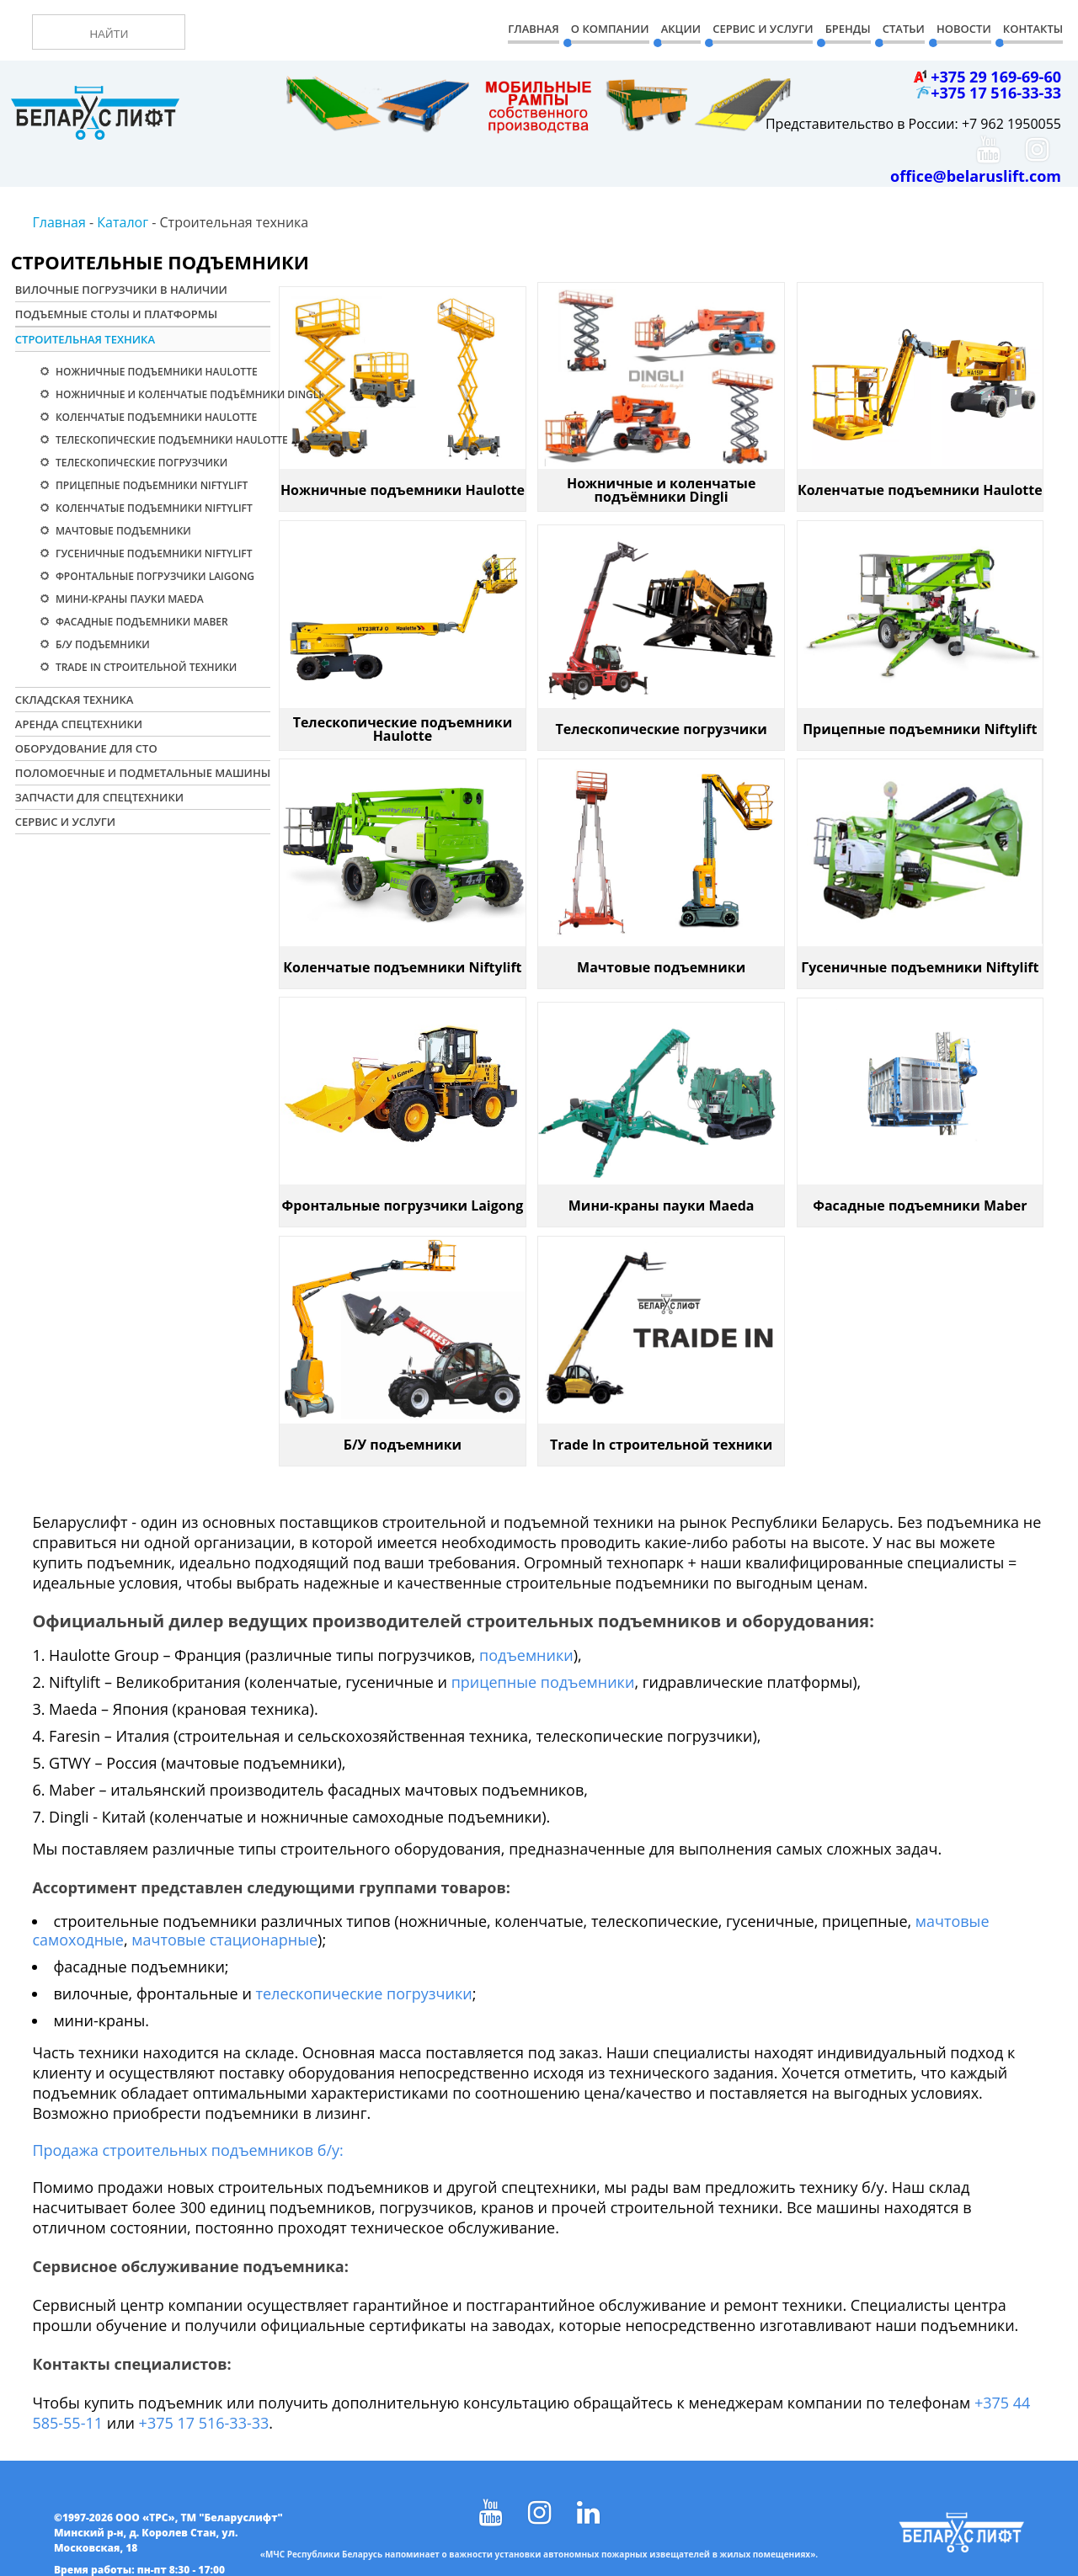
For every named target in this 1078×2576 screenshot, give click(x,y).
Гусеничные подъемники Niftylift (153, 553)
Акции (681, 28)
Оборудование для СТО (86, 748)
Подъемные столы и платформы (116, 314)
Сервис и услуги (65, 821)
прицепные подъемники (543, 1682)
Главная (533, 28)
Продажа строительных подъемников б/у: (187, 2150)
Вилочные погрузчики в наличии (121, 289)
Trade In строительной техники (145, 667)
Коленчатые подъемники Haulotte (155, 417)
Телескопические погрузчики (140, 462)
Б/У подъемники (101, 644)
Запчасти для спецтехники (99, 797)
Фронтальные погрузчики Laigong (153, 576)
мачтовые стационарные (224, 1939)
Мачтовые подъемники (122, 531)
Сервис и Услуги (762, 28)
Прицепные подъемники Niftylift (150, 485)
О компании (610, 28)
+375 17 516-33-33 (204, 2423)
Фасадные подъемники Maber (140, 622)
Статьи (904, 28)
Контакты (1033, 28)
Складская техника (74, 699)
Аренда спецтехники (78, 724)
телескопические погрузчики (364, 1993)
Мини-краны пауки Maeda (128, 599)
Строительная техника (85, 339)
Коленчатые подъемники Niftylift (153, 508)
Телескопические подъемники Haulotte (170, 440)
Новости (964, 28)
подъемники (526, 1655)
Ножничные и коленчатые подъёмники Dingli (174, 394)
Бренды (848, 28)
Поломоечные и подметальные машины (142, 772)
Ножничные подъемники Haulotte (155, 372)
